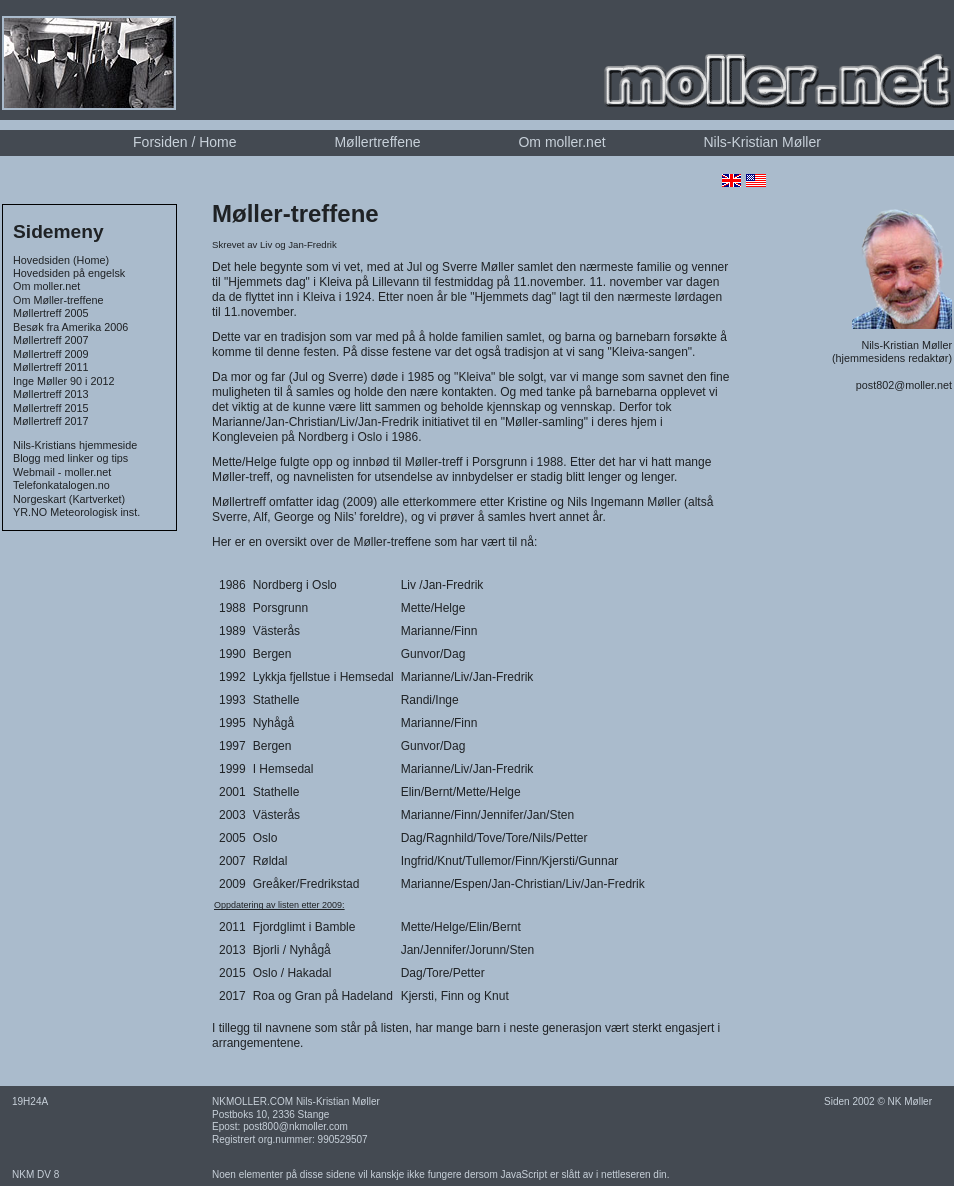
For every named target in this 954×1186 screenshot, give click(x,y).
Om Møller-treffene (58, 300)
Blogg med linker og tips (70, 458)
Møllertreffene (377, 142)
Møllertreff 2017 (50, 421)
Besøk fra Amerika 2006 (70, 327)
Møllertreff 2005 (50, 313)
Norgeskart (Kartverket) (69, 499)
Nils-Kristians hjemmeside (75, 445)
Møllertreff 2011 (50, 367)
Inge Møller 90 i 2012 (63, 381)
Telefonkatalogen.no (61, 485)
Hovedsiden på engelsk (69, 273)
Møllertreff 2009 (50, 354)
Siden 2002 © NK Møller (878, 1101)
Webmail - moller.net (62, 472)
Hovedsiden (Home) (61, 260)
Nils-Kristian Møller (761, 142)
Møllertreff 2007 (50, 340)
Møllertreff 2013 (50, 394)
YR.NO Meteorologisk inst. (76, 512)
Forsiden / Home (184, 142)
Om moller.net (561, 142)
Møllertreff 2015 (50, 408)
